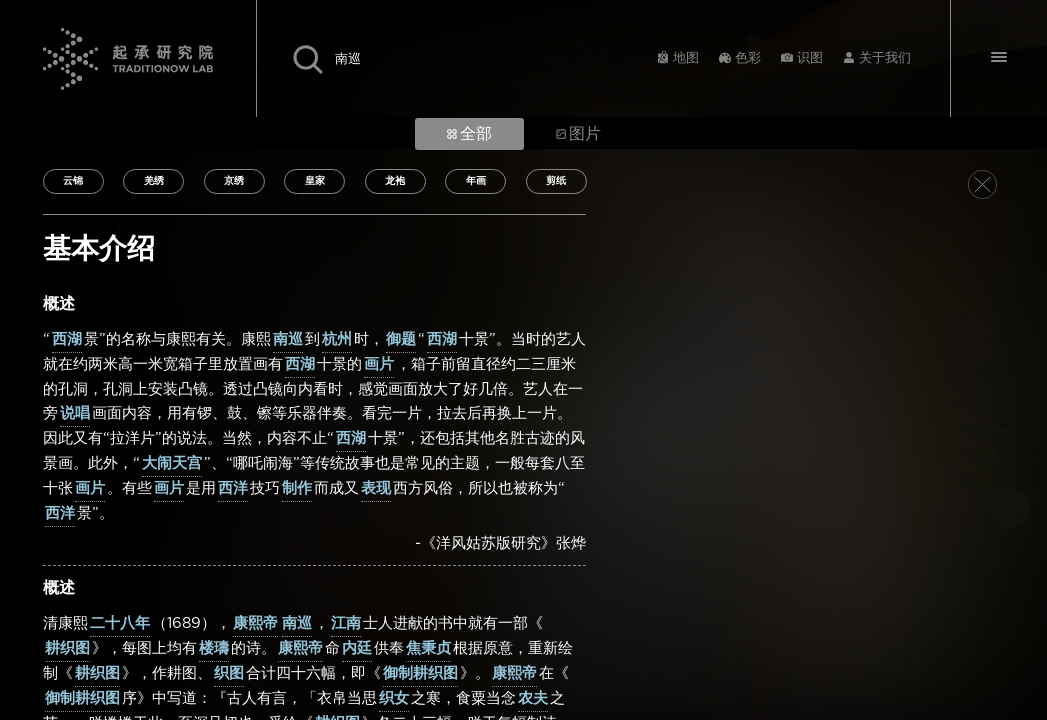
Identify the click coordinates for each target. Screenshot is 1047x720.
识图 (810, 58)
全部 (469, 134)
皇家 (315, 181)
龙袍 (395, 181)
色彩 (748, 58)
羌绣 (154, 181)
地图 (686, 58)
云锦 (73, 181)
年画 (476, 181)
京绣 (234, 181)
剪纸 (556, 181)
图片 (578, 134)
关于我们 (885, 58)
